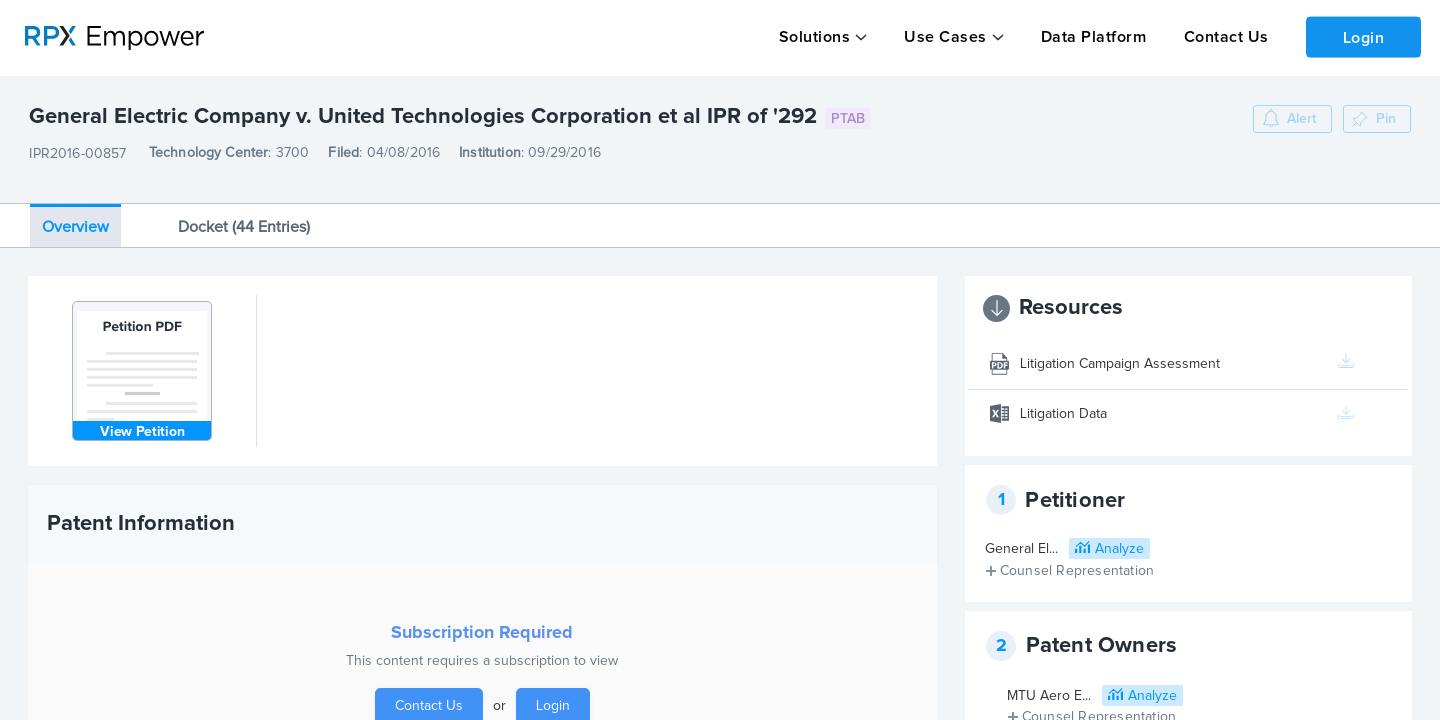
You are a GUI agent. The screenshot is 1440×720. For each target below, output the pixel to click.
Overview (75, 215)
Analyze (1119, 538)
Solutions (814, 37)
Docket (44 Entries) (244, 215)
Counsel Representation (1077, 559)
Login (1361, 36)
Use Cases (943, 37)
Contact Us (1220, 37)
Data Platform (1090, 37)
